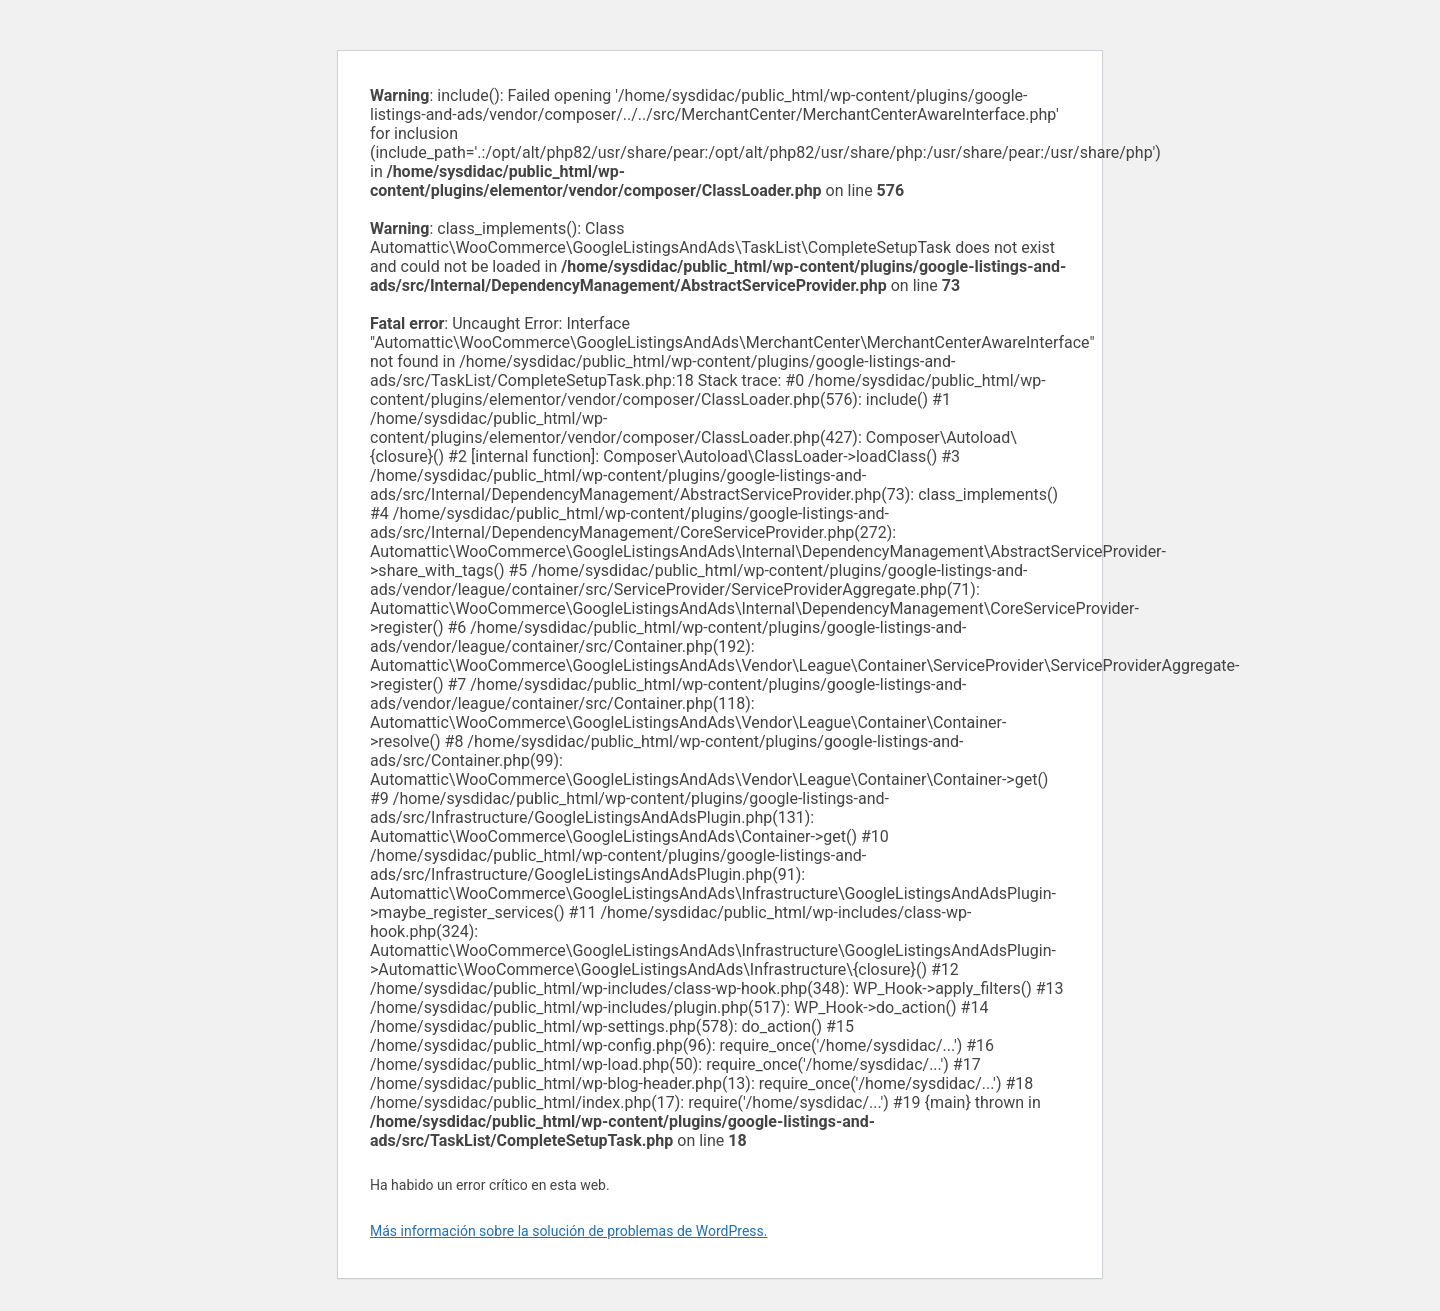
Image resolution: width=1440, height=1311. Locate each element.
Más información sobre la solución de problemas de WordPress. (568, 1231)
